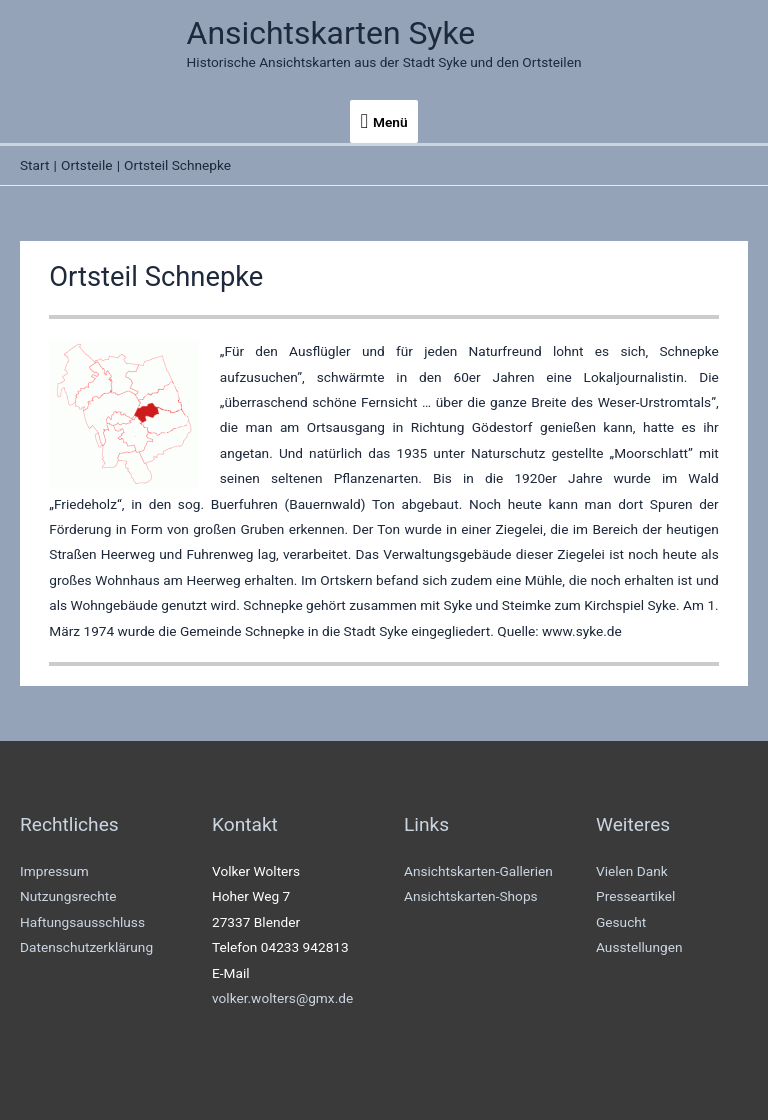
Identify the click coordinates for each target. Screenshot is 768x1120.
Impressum (54, 871)
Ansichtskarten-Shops (471, 896)
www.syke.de (582, 631)
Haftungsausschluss (82, 922)
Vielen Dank (632, 871)
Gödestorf (502, 427)
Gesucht (621, 922)
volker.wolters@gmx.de (282, 998)
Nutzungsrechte (68, 896)
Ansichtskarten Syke (331, 33)
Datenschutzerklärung (86, 947)
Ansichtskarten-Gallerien (478, 871)
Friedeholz (85, 504)
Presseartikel (635, 896)
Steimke (526, 605)
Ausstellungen (639, 947)
